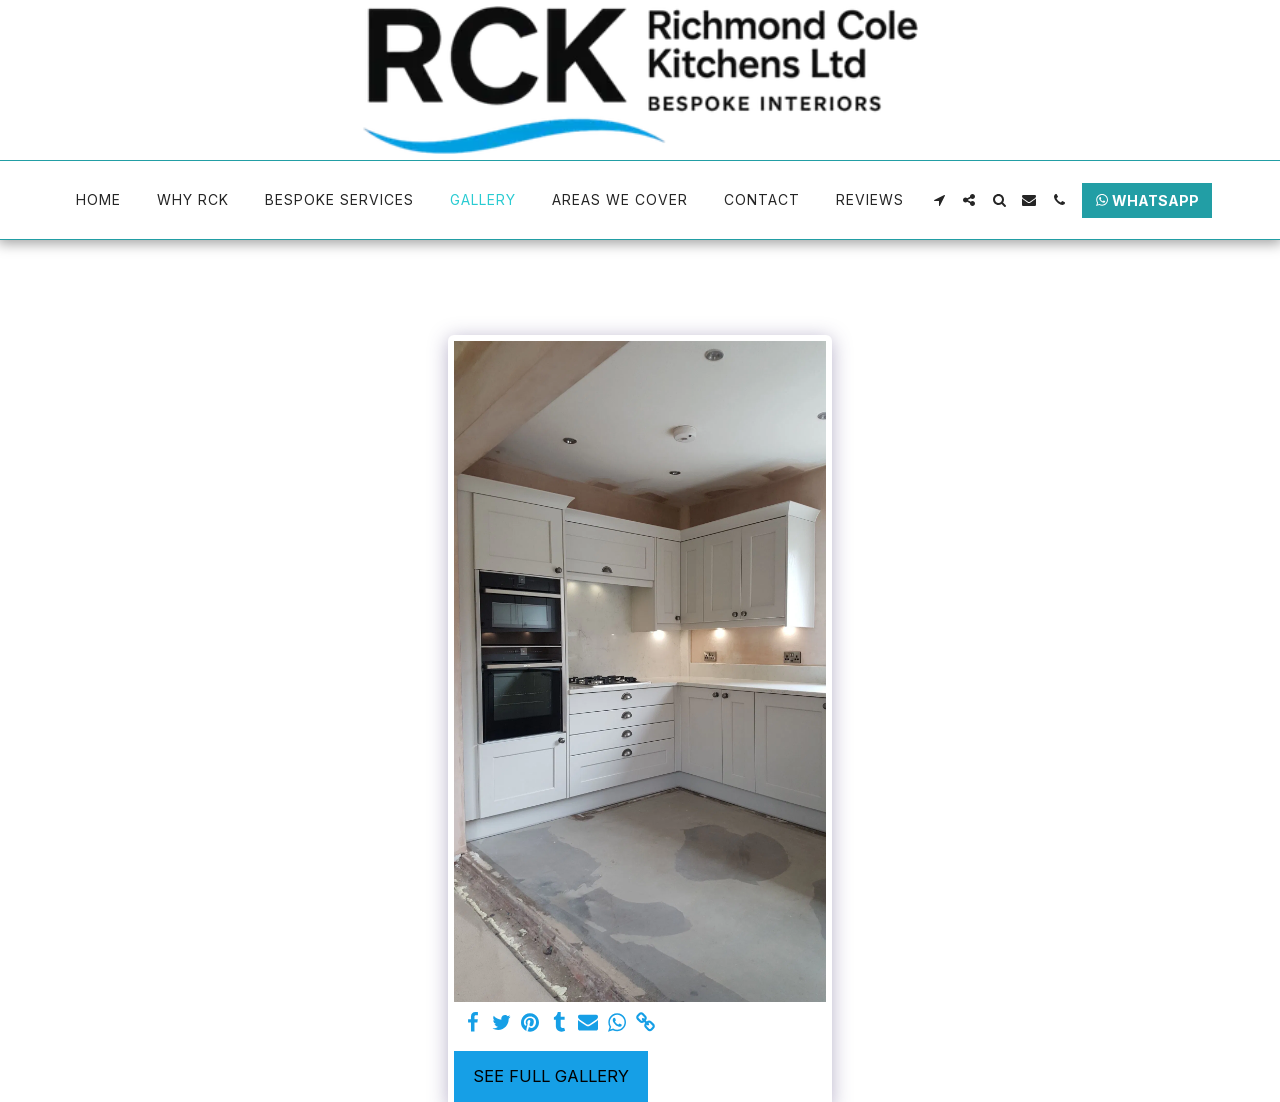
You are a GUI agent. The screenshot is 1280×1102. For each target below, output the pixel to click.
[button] (939, 200)
